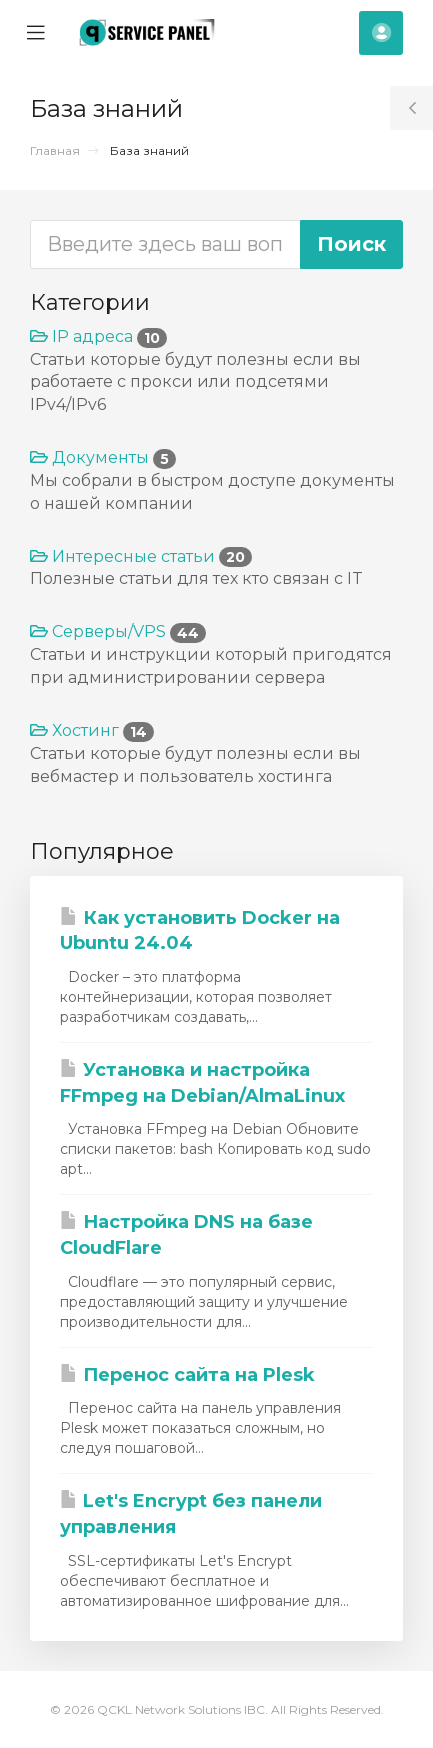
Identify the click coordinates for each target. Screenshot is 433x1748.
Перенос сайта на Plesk (187, 1375)
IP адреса (98, 336)
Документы (103, 457)
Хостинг (92, 730)
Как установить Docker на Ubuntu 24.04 (200, 931)
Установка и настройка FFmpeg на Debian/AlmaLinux (202, 1083)
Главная (55, 150)
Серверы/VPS (118, 631)
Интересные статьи (141, 556)
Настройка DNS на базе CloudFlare (186, 1235)
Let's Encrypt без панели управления (191, 1514)
